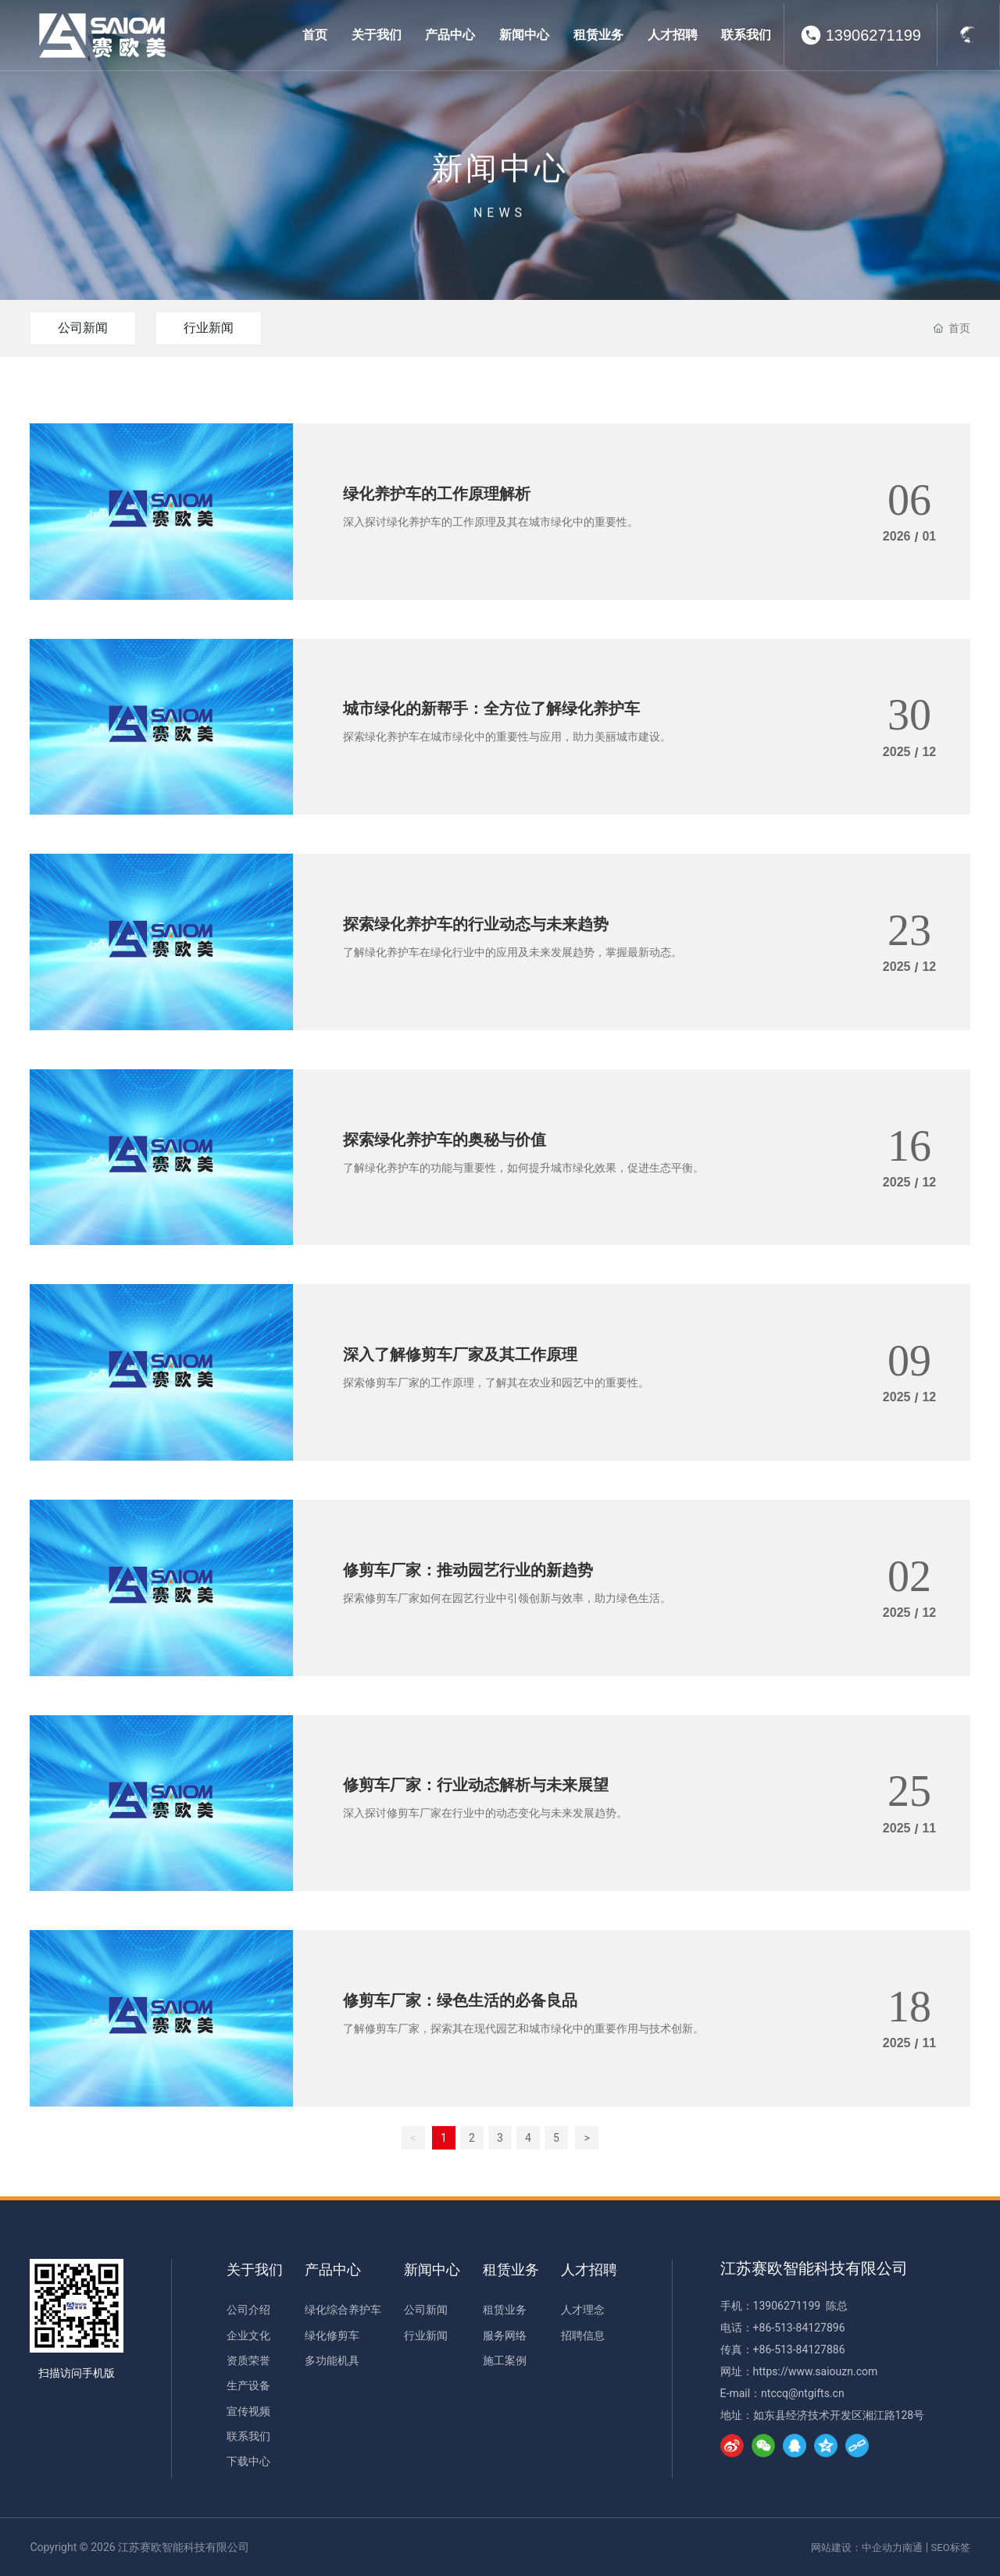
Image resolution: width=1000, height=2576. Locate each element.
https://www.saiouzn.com (815, 2371)
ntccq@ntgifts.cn (803, 2393)
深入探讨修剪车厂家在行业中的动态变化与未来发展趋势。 (485, 1813)
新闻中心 (500, 197)
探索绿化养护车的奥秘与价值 (444, 1139)
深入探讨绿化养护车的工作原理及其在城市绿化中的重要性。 (490, 522)
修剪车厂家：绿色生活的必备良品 (460, 2000)
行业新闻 (209, 327)
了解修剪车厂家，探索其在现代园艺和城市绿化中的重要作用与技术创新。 (523, 2028)
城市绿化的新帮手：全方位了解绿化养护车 (491, 708)
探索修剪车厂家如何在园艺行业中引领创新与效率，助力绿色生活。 (507, 1598)
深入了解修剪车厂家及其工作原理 (460, 1354)
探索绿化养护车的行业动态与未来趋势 (476, 924)
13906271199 (873, 35)
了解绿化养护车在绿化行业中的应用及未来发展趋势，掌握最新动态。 (512, 952)
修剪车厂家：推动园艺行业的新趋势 (468, 1570)
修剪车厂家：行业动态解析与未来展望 (476, 1784)
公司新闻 (83, 327)
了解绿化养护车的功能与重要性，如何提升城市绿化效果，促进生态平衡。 (523, 1167)
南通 (912, 2547)
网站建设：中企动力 (856, 2547)
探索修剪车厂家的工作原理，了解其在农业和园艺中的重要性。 (496, 1382)
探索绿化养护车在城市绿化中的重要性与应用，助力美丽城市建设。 (507, 736)
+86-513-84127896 (799, 2327)
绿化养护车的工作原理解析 (436, 493)
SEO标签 (950, 2547)
